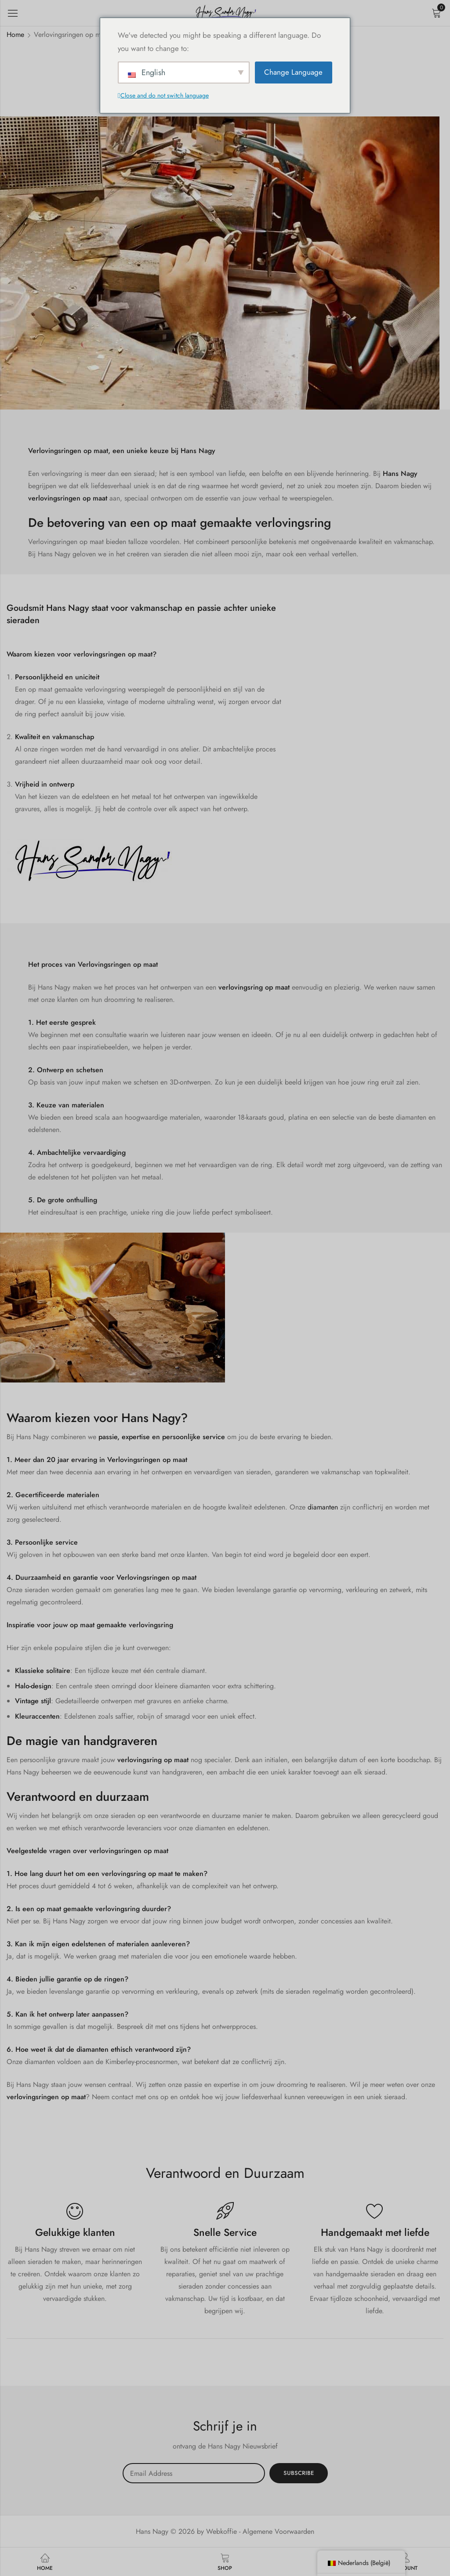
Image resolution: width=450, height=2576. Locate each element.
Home (15, 34)
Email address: (194, 2473)
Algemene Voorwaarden (278, 2531)
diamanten (323, 1507)
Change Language (293, 72)
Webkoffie (221, 2531)
